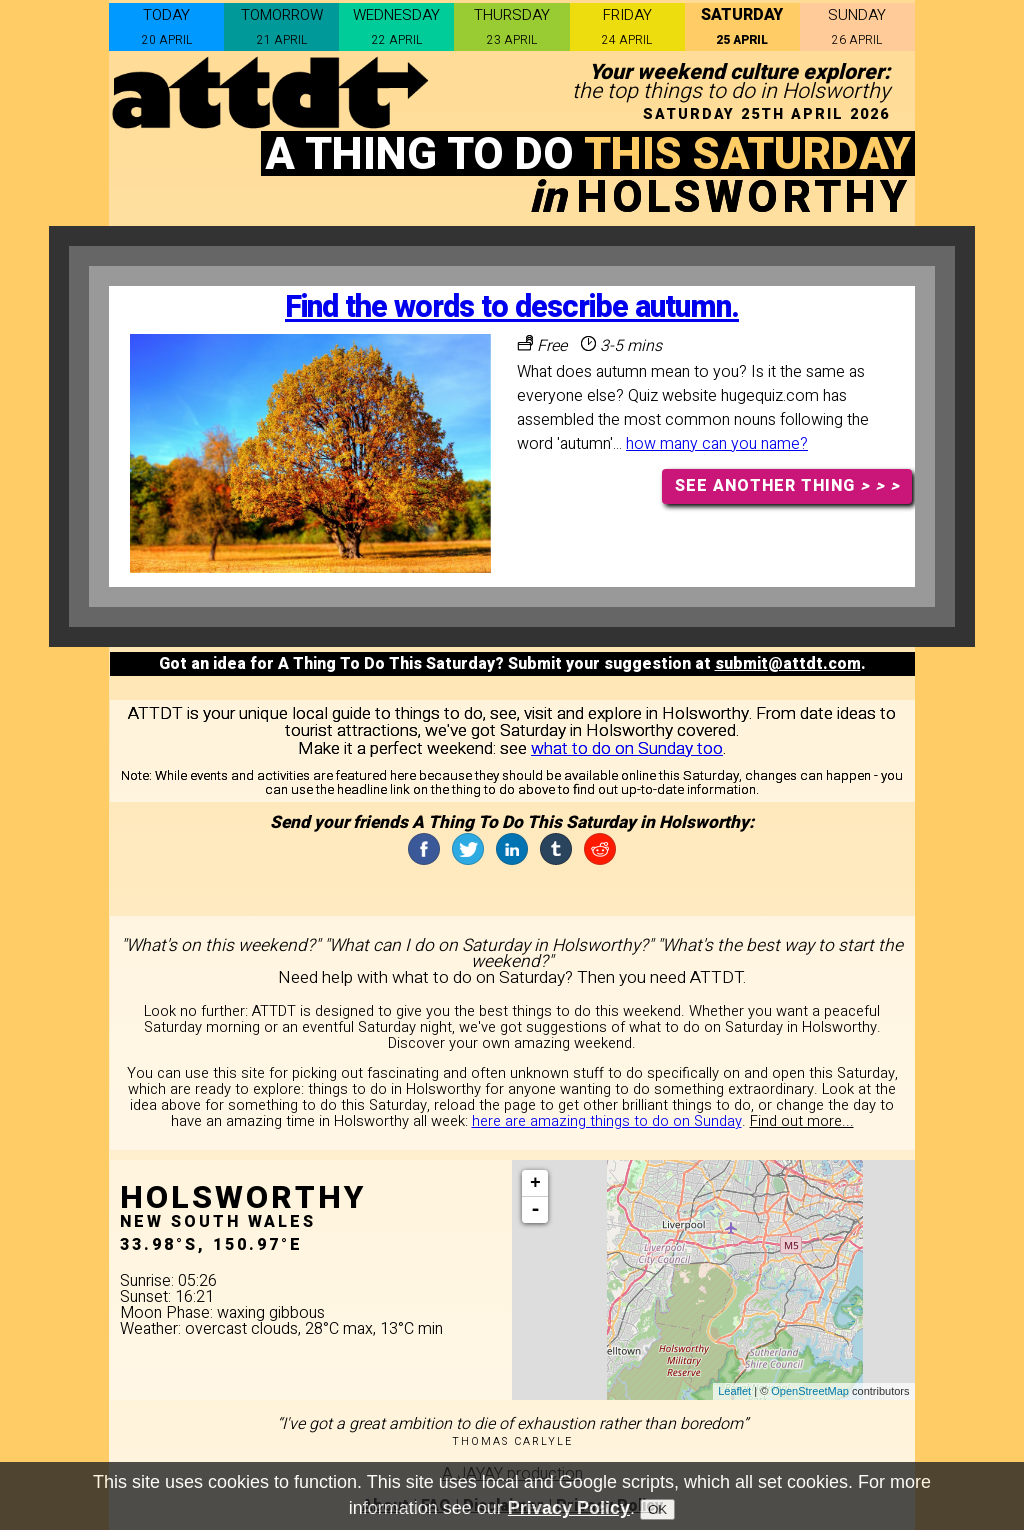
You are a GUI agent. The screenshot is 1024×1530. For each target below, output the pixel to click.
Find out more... (802, 1121)
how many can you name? (717, 444)
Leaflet (734, 1391)
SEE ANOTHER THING (787, 486)
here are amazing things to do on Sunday (607, 1121)
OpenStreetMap (810, 1391)
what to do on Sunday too (627, 748)
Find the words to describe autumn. (512, 307)
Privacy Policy (569, 1508)
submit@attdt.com (788, 664)
